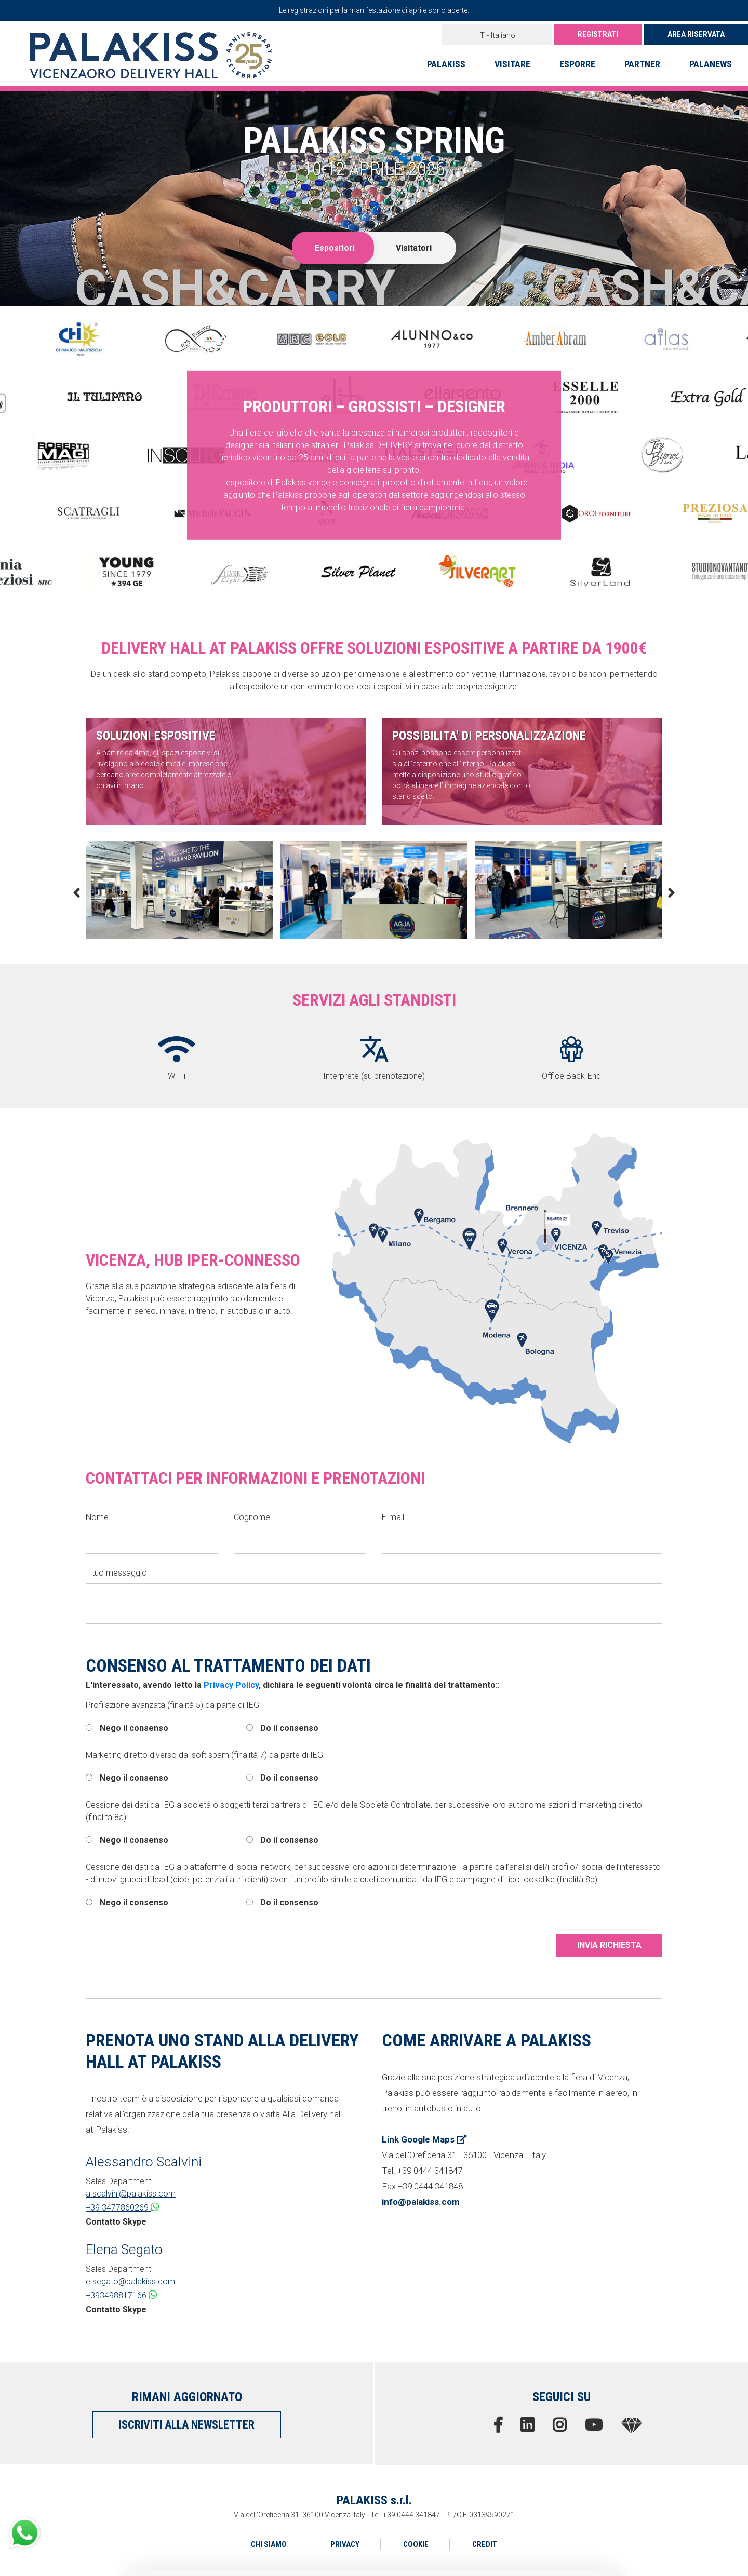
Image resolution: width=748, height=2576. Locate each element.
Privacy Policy (231, 1685)
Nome (97, 1517)
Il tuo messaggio (116, 1573)
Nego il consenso (127, 1728)
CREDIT (484, 2544)
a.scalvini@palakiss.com (131, 2194)
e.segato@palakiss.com (130, 2281)
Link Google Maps (424, 2139)
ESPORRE (577, 64)
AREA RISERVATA (696, 34)
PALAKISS (446, 64)
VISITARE (512, 64)
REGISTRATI (598, 34)
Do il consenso (282, 1728)
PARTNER (642, 64)
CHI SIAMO (269, 2544)
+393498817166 (121, 2294)
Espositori (335, 248)
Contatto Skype (116, 2222)
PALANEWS (710, 64)
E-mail (393, 1517)
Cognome (252, 1517)
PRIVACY (344, 2544)
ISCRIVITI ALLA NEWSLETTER (187, 2424)
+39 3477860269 (122, 2207)
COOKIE (416, 2544)
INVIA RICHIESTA (609, 1945)
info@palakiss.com (421, 2202)
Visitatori (414, 248)
